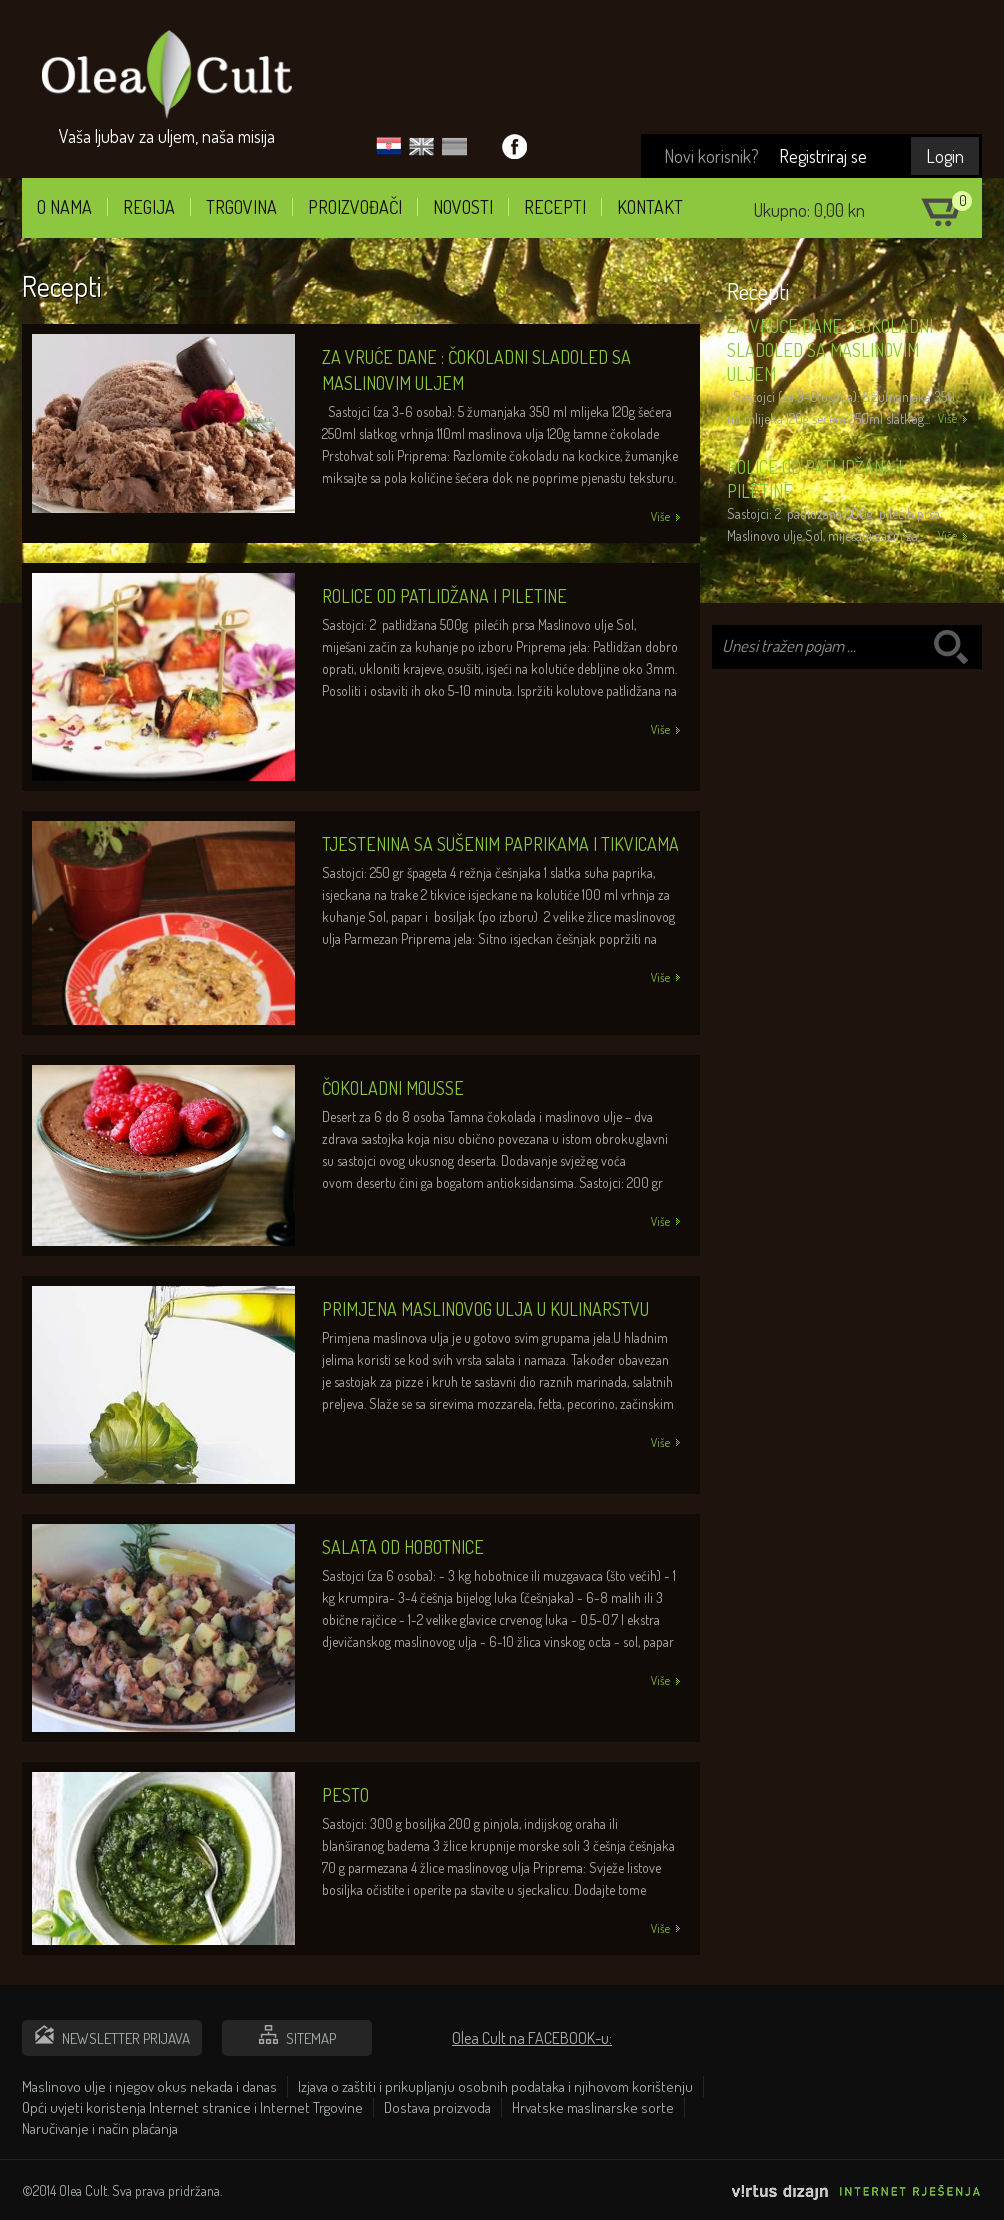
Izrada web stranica (977, 2215)
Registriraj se (823, 156)
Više (947, 418)
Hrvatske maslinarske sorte (593, 2107)
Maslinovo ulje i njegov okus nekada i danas (149, 2086)
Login (945, 156)
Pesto (345, 1795)
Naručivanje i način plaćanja (100, 2128)
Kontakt (650, 207)
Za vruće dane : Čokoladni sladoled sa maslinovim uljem (830, 350)
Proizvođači (355, 207)
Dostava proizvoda (437, 2107)
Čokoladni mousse (393, 1088)
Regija (149, 207)
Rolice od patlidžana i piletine (444, 596)
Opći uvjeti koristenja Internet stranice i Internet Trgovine (192, 2107)
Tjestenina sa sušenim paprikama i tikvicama (500, 844)
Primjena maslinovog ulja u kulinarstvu (485, 1309)
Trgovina (241, 207)
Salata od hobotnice (403, 1547)
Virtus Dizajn (857, 2197)
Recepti (555, 207)
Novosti (463, 207)
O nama (64, 207)
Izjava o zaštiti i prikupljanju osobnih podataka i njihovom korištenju (495, 2086)
